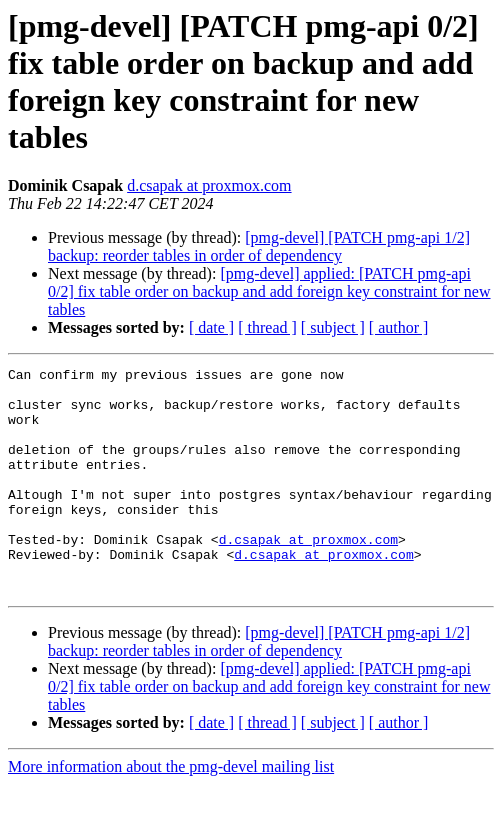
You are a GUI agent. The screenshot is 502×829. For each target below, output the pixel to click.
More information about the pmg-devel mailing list (171, 811)
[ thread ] (267, 327)
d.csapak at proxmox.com (209, 185)
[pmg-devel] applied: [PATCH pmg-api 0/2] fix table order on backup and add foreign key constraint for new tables (269, 291)
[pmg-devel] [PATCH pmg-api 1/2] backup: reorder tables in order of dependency (259, 246)
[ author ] (399, 327)
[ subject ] (333, 327)
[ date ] (211, 327)
